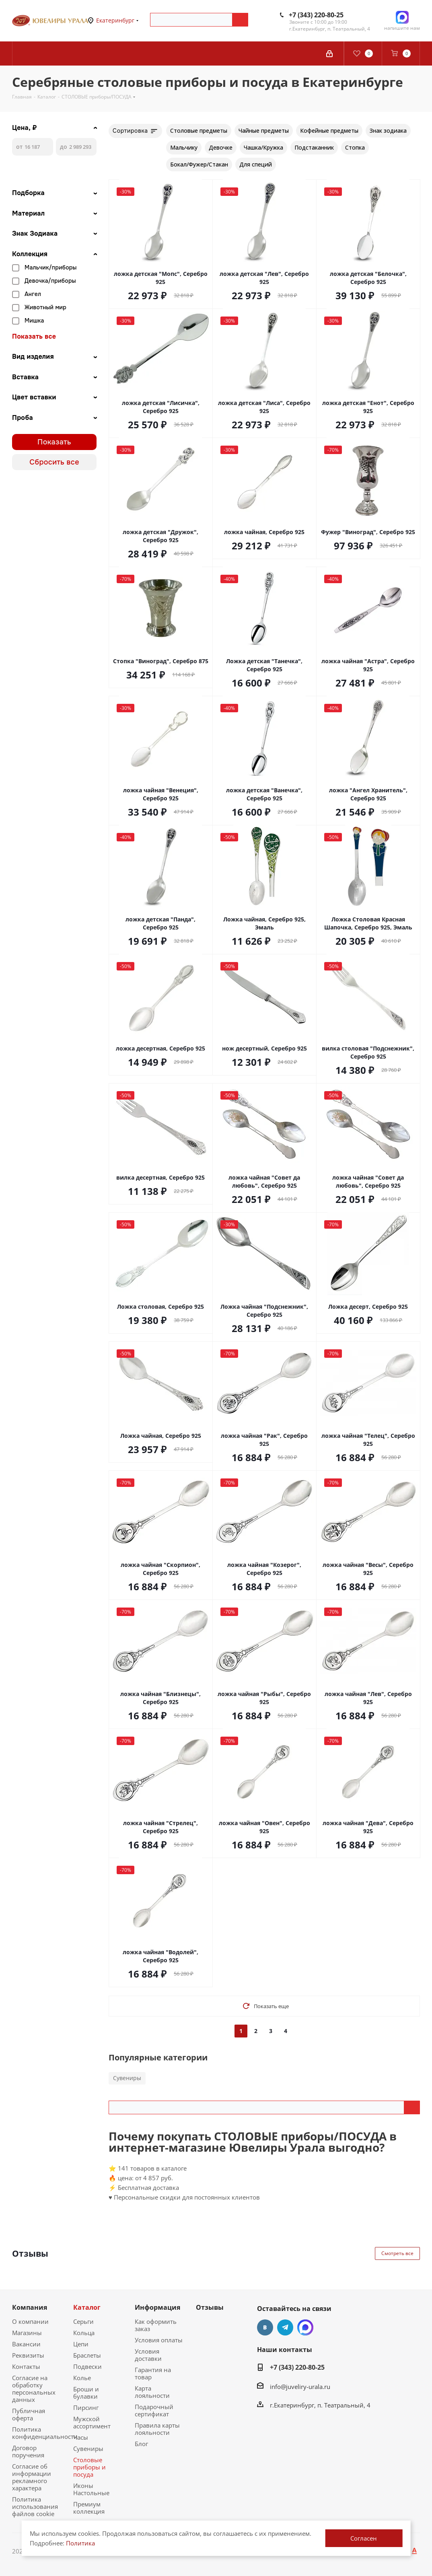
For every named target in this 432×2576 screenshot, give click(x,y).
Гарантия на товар (153, 2373)
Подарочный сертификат (154, 2410)
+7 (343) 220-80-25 (316, 14)
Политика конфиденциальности (45, 2432)
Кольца (84, 2333)
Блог (141, 2444)
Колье (82, 2378)
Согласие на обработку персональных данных (34, 2388)
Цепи (80, 2344)
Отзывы (210, 2307)
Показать (54, 442)
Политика (80, 2543)
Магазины (27, 2333)
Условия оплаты (159, 2340)
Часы (80, 2437)
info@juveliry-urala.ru (300, 2387)
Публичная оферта (28, 2414)
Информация (157, 2307)
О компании (30, 2321)
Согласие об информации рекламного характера (31, 2477)
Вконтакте (265, 2327)
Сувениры (127, 2078)
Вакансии (26, 2344)
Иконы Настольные (91, 2489)
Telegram (285, 2327)
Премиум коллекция (89, 2507)
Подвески (87, 2366)
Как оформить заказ (156, 2325)
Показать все (34, 337)
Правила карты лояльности (157, 2428)
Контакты (26, 2366)
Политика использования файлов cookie (35, 2506)
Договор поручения (28, 2451)
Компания (29, 2307)
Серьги (83, 2321)
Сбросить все (54, 462)
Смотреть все (397, 2253)
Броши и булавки (86, 2392)
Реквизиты (28, 2355)
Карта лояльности (152, 2391)
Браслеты (87, 2355)
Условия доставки (148, 2354)
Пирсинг (86, 2407)
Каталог (87, 2307)
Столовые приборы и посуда (89, 2467)
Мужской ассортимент (92, 2422)
